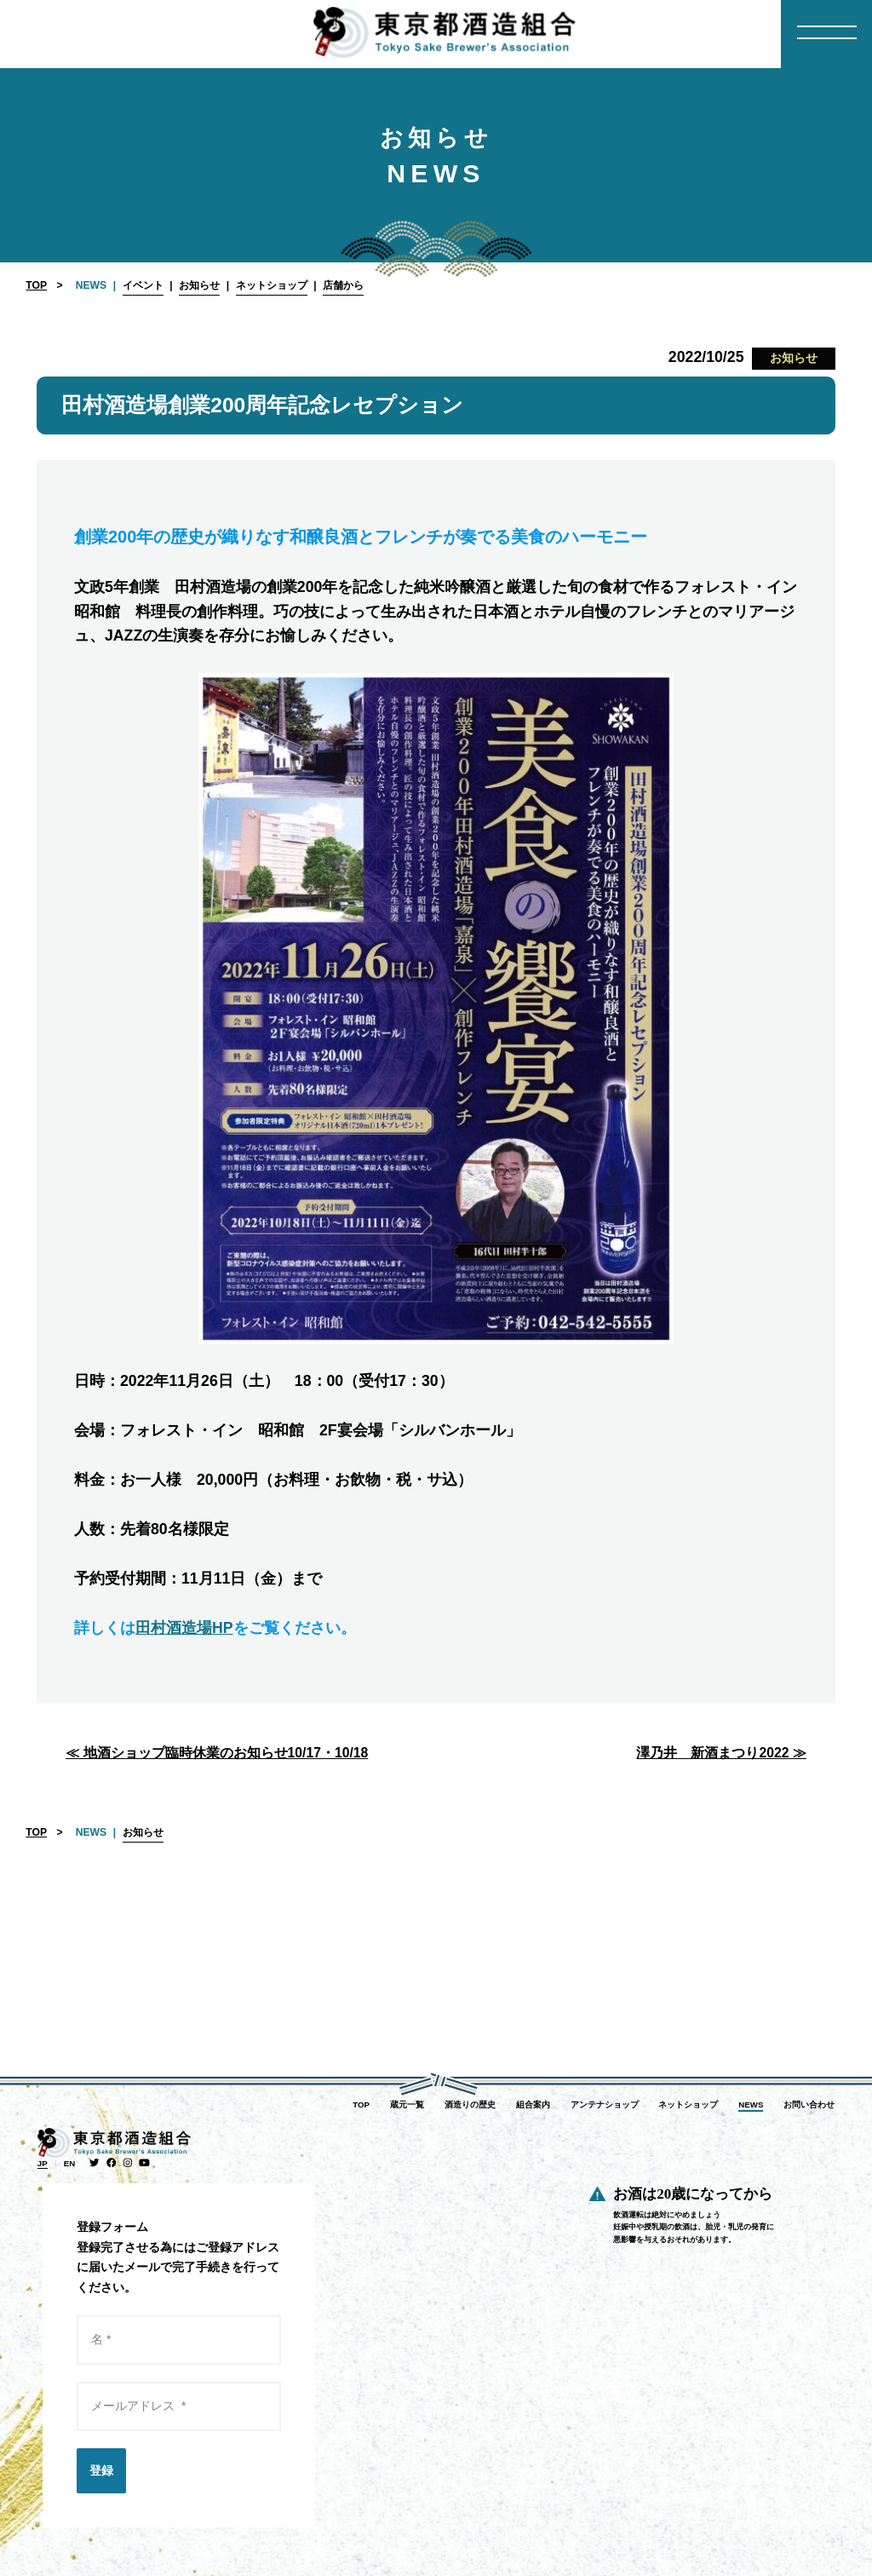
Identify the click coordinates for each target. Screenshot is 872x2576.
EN (69, 2163)
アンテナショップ (605, 2104)
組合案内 (533, 2104)
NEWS (750, 2104)
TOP (36, 285)
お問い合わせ (809, 2104)
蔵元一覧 (407, 2104)
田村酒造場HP (184, 1627)
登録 (101, 2470)
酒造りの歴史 (470, 2104)
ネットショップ (688, 2104)
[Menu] (826, 34)
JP (42, 2163)
